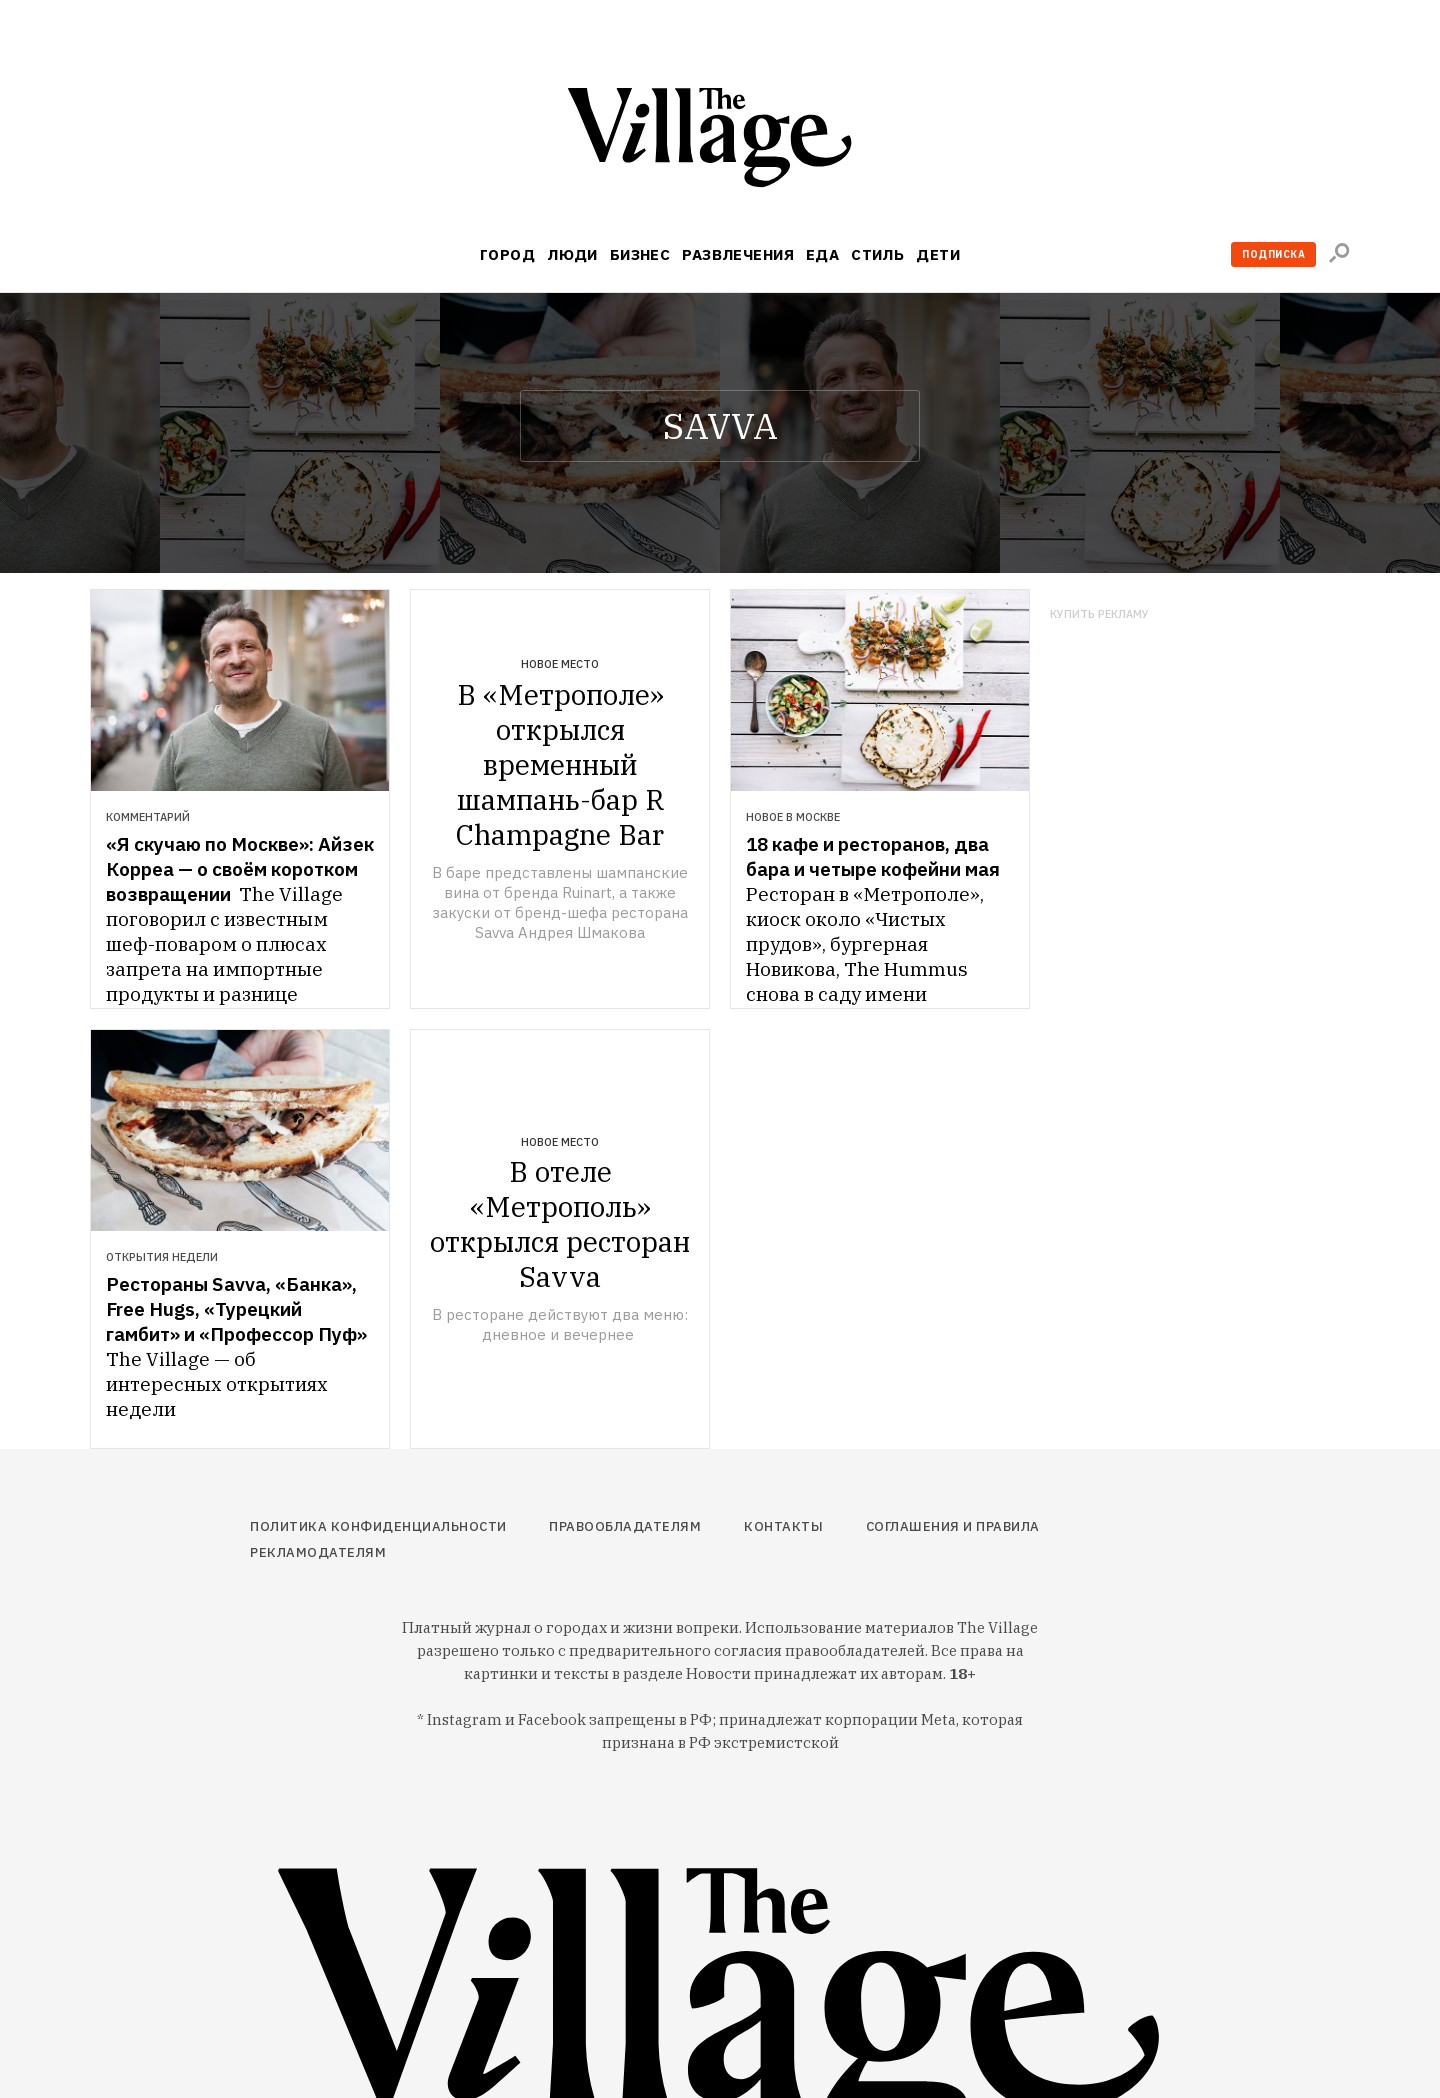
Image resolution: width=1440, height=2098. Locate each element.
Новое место (560, 664)
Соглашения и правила (953, 1526)
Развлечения (738, 254)
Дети (938, 254)
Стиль (877, 254)
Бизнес (640, 254)
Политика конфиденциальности (378, 1526)
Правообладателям (625, 1526)
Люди (572, 254)
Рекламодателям (318, 1552)
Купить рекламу (1099, 614)
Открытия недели (162, 1257)
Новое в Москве (793, 817)
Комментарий (148, 817)
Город (507, 254)
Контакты (783, 1526)
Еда (822, 254)
